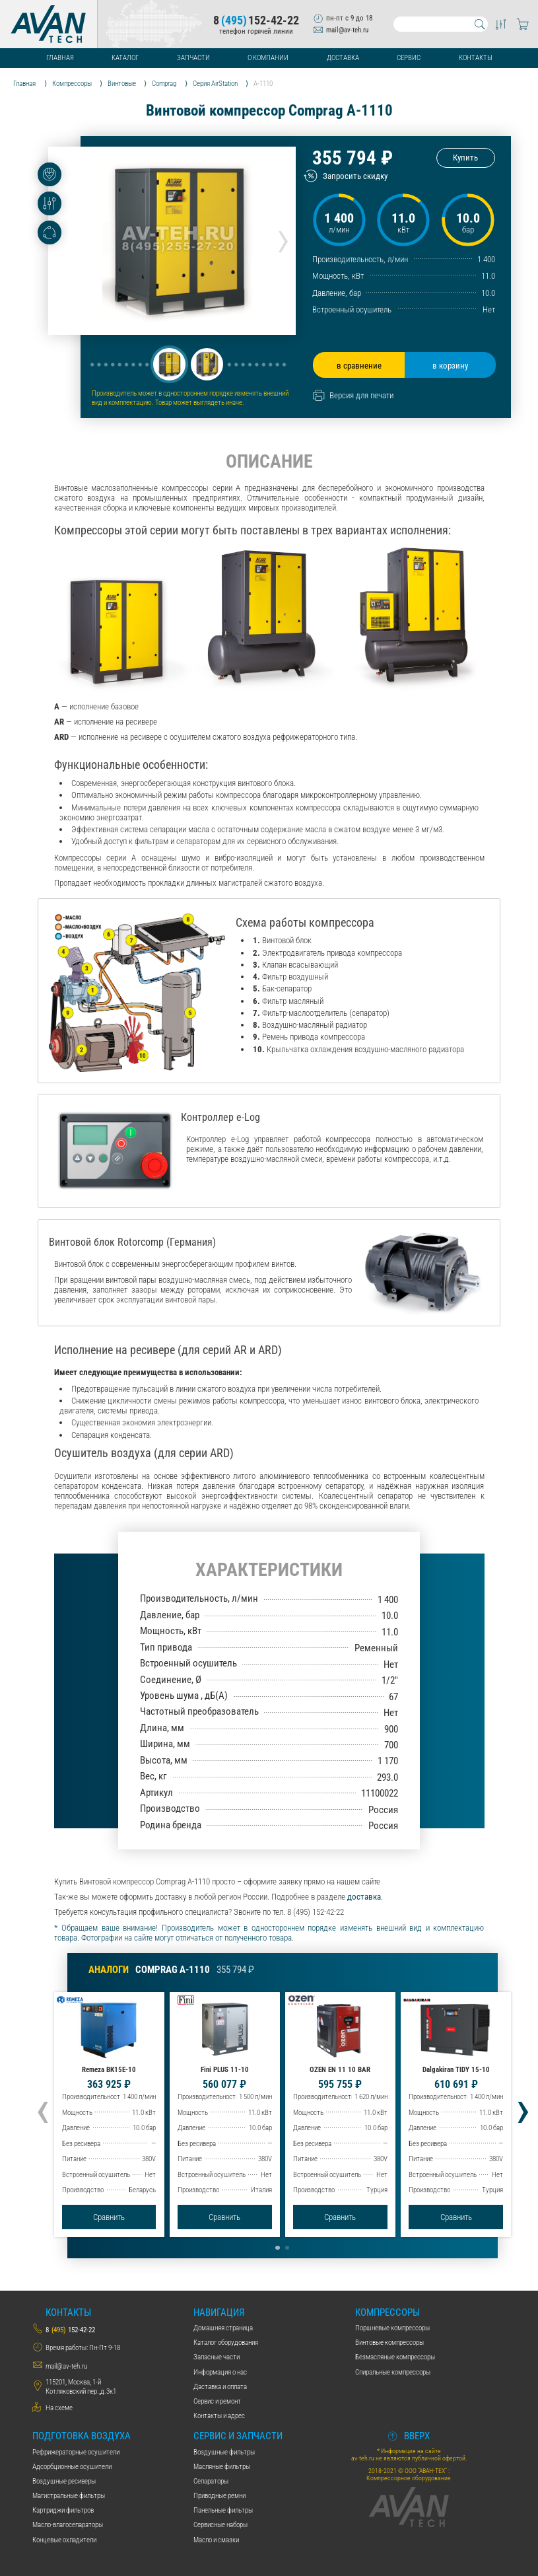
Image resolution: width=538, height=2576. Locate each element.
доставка (364, 1897)
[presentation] (283, 237)
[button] (169, 364)
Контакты (475, 58)
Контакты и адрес (219, 2415)
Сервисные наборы (220, 2524)
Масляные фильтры (221, 2466)
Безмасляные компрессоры (395, 2356)
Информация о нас (220, 2372)
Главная (60, 58)
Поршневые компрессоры (392, 2327)
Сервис (408, 58)
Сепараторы (210, 2481)
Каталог (125, 58)
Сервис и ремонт (217, 2401)
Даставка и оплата (220, 2386)
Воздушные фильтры (224, 2451)
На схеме (59, 2407)
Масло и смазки (216, 2539)
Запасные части (216, 2356)
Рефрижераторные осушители (75, 2451)
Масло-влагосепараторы (67, 2524)
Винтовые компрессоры (389, 2342)
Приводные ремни (219, 2495)
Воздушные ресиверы (64, 2481)
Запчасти (193, 58)
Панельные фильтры (223, 2510)
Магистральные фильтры (68, 2495)
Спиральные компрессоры (392, 2372)
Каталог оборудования (225, 2342)
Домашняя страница (223, 2327)
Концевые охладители (64, 2539)
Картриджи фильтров (63, 2510)
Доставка (343, 58)
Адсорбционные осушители (72, 2466)
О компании (268, 58)
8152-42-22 (256, 20)
